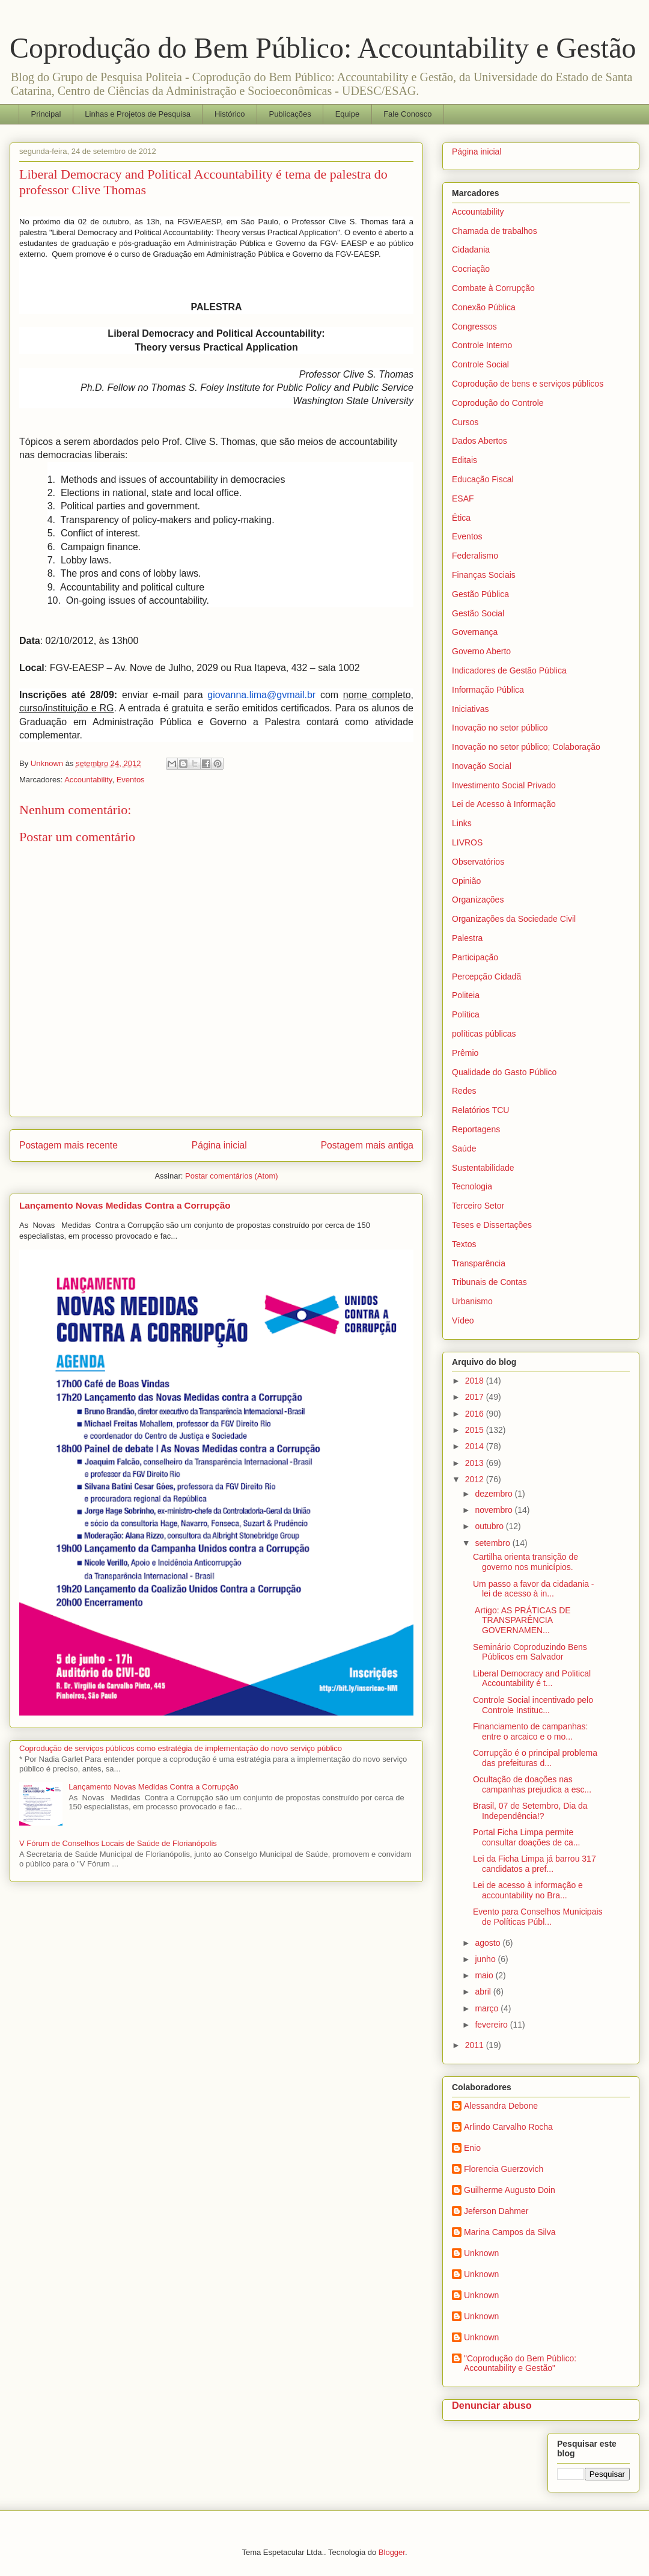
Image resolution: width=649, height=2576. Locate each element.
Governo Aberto (481, 651)
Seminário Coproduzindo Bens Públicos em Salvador (530, 1652)
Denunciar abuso (492, 2405)
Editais (464, 460)
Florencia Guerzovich (503, 2169)
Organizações (478, 899)
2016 (475, 1413)
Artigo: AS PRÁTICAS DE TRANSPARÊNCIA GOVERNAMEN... (522, 1620)
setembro (493, 1543)
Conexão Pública (484, 307)
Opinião (466, 881)
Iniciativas (470, 709)
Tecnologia (472, 1186)
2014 (475, 1446)
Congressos (474, 326)
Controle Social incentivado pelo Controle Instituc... (533, 1705)
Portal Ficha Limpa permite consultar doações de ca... (526, 1837)
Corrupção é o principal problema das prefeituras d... (535, 1758)
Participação (475, 957)
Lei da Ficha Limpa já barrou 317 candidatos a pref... (534, 1864)
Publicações (290, 113)
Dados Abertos (479, 441)
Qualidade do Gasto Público (504, 1072)
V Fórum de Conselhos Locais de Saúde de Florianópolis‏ (118, 1843)
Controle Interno (482, 345)
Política (466, 1014)
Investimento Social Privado (504, 785)
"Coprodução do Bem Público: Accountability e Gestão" (520, 2363)
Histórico (230, 113)
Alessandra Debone (501, 2106)
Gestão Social (478, 613)
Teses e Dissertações (492, 1225)
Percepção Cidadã (486, 976)
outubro (490, 1526)
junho (486, 1959)
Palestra (467, 938)
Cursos (465, 422)
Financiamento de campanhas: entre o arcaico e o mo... (530, 1731)
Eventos (131, 779)
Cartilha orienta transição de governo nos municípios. (525, 1562)
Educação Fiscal (483, 479)
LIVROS (467, 842)
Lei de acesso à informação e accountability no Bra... (528, 1890)
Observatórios (478, 861)
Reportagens (476, 1129)
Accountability (88, 779)
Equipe (347, 113)
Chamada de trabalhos (494, 231)
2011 (475, 2045)
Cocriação (471, 269)
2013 (475, 1463)
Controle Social (480, 364)
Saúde (464, 1148)
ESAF (463, 498)
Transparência (478, 1263)
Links (462, 823)
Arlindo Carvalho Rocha (508, 2127)
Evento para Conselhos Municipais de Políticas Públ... (538, 1917)
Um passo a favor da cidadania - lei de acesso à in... (533, 1589)
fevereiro (492, 2024)
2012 (475, 1479)
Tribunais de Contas (489, 1282)
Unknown (481, 2253)
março (488, 2008)
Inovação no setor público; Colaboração (526, 747)
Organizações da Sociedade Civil (514, 919)
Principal (46, 113)
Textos (464, 1244)
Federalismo (475, 555)
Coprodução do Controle (498, 403)
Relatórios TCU (480, 1110)
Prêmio (465, 1053)
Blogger (392, 2552)
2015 (475, 1430)
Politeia (466, 995)
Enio (472, 2148)
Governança (475, 632)
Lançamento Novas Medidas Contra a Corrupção (124, 1205)
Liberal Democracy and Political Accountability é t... (532, 1678)
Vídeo (463, 1320)
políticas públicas (484, 1033)
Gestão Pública (480, 594)
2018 (475, 1380)
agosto (488, 1943)
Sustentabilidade (483, 1168)
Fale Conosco (407, 113)
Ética (461, 518)
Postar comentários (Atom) (231, 1175)
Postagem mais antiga (367, 1145)
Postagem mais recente (68, 1145)
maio (485, 1975)
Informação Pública (488, 690)
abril (484, 1991)
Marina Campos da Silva (510, 2232)
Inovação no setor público (500, 727)
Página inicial (219, 1145)
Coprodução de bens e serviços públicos (527, 383)
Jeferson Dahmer (496, 2211)
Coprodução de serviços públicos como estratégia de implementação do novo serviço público (180, 1748)
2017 (475, 1397)
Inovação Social (481, 766)
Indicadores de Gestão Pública (509, 670)
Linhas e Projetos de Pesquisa (137, 113)
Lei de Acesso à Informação (504, 804)
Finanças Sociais (484, 575)
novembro (494, 1510)
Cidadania (471, 249)
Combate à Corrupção (493, 288)
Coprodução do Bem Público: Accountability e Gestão (323, 48)
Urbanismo (472, 1301)
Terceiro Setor (478, 1205)
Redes (464, 1091)
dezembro (494, 1493)
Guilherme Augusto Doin (509, 2190)
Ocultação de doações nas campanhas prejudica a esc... (532, 1784)
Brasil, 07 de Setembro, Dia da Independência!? (530, 1811)
